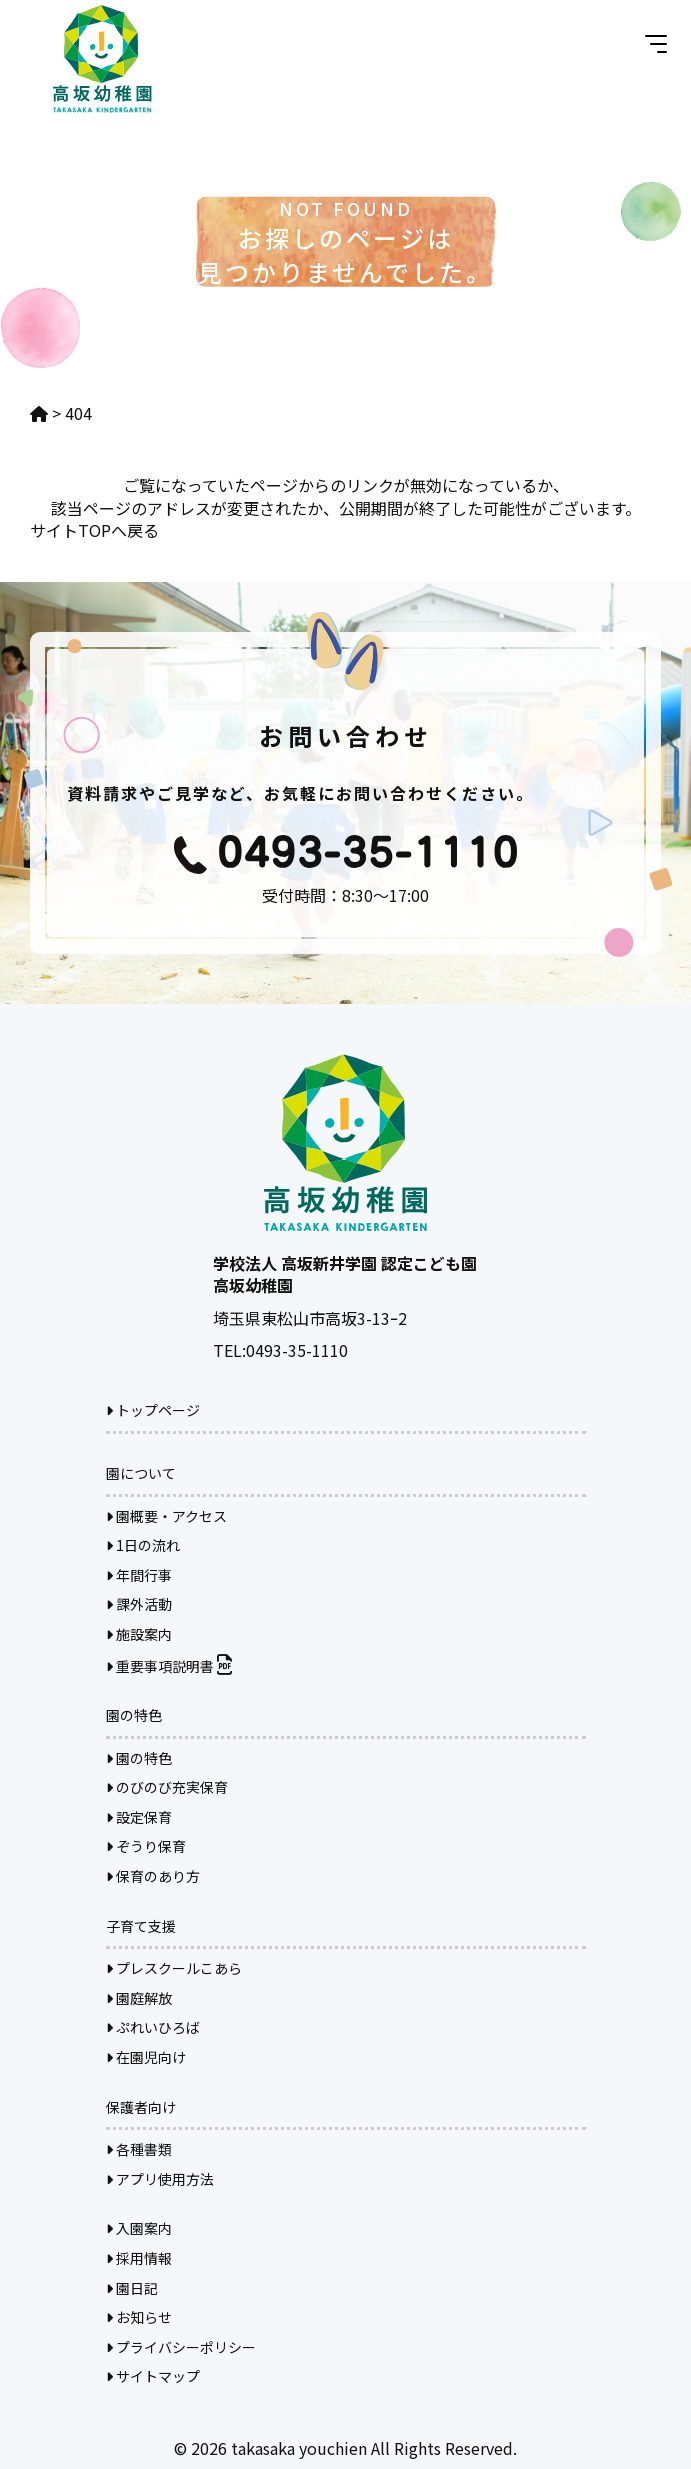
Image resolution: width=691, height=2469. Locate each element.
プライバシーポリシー (181, 2347)
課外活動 (139, 1604)
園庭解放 (139, 1998)
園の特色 (139, 1758)
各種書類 (139, 2149)
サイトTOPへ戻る (94, 530)
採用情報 (139, 2258)
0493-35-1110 (297, 1350)
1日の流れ (143, 1545)
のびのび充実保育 (167, 1787)
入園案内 (139, 2228)
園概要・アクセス (166, 1516)
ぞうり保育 (146, 1846)
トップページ (153, 1410)
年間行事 (139, 1575)
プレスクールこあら (174, 1968)
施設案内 (139, 1634)
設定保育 (139, 1817)
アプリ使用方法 (160, 2179)
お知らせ (139, 2317)
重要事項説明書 (169, 1666)
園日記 (132, 2288)
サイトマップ (153, 2376)
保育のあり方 (153, 1876)
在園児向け (146, 2057)
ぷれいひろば (153, 2027)
